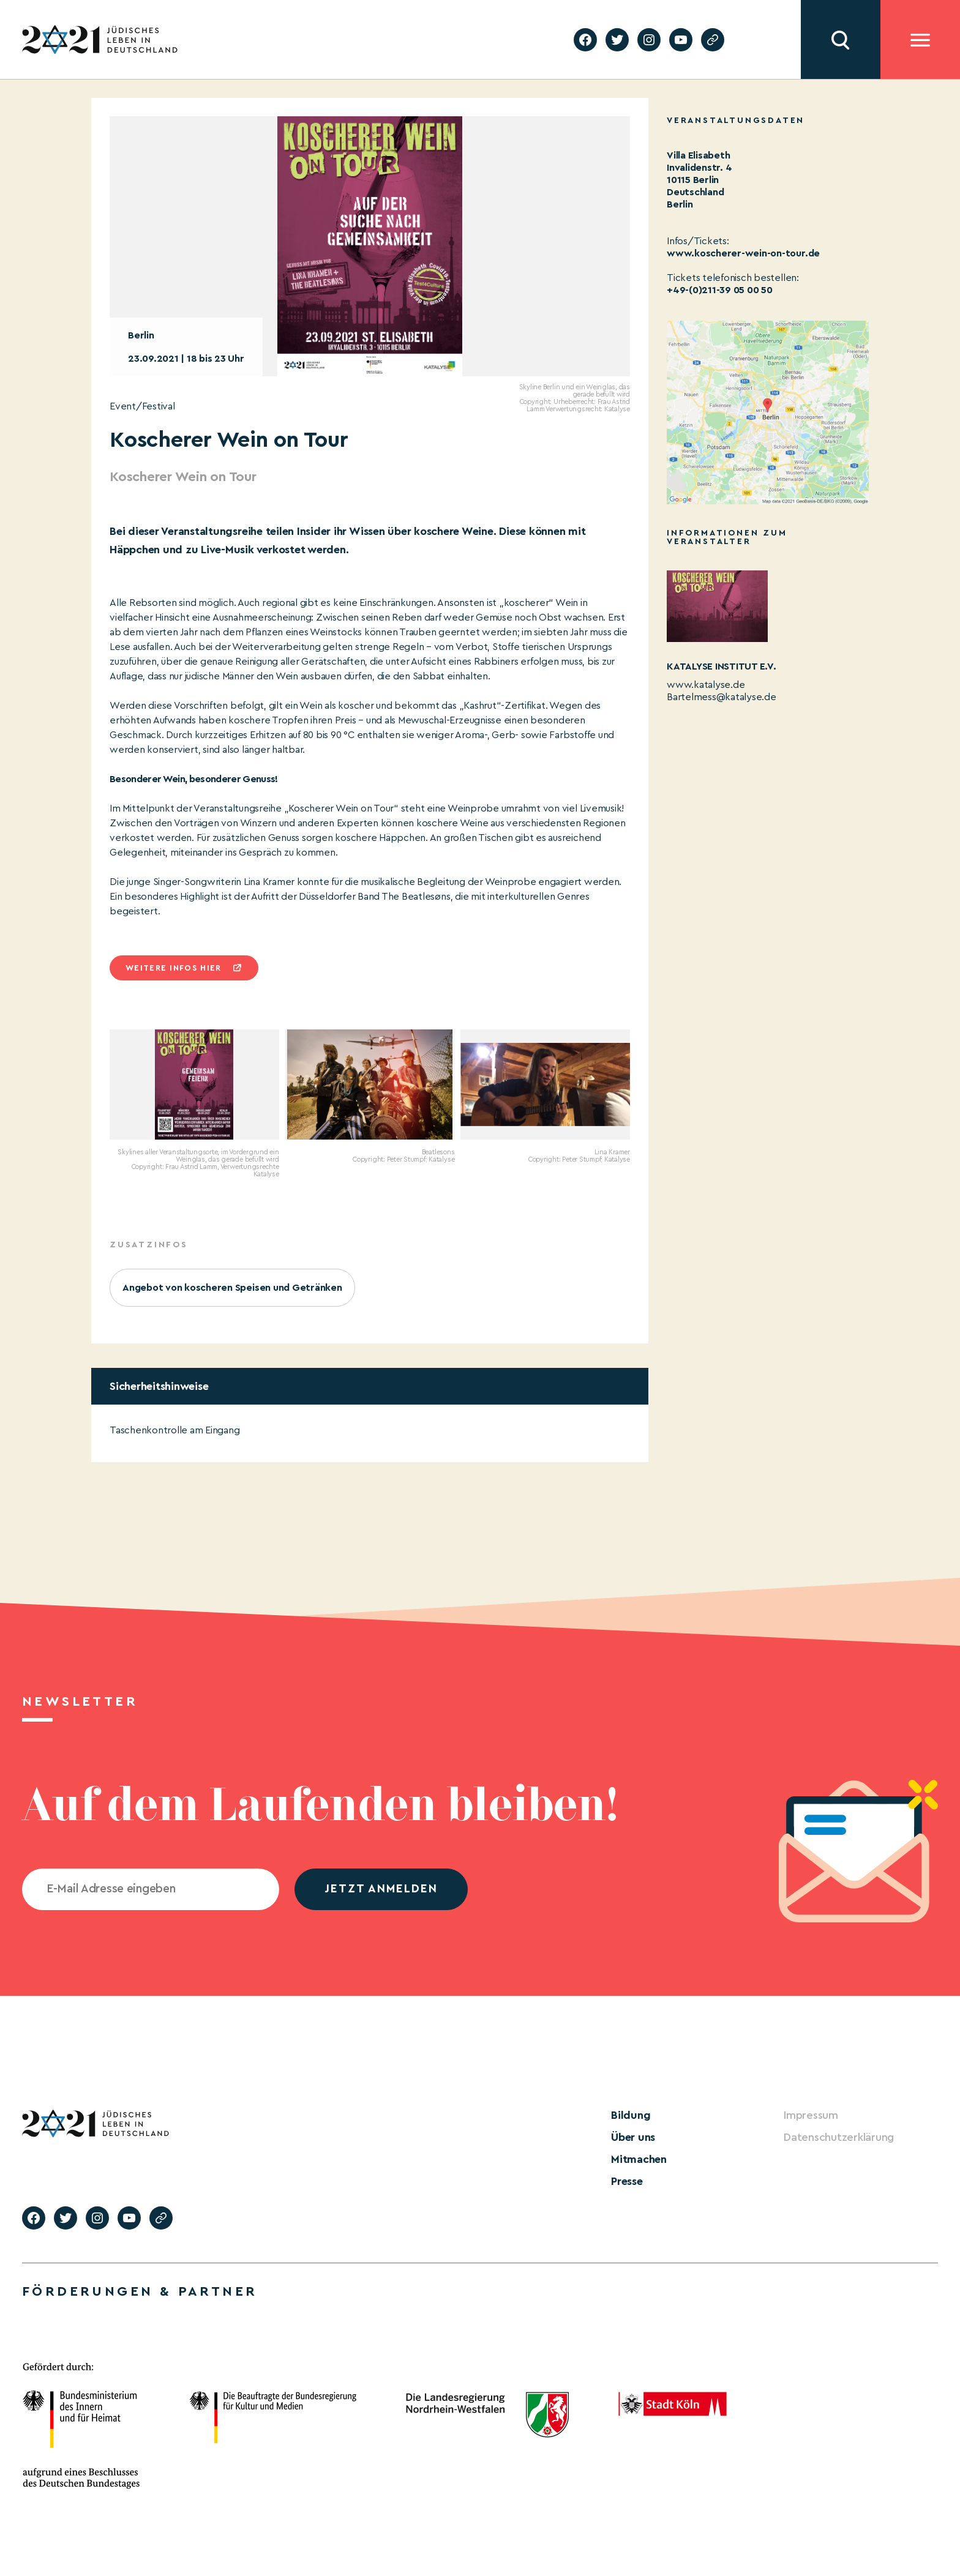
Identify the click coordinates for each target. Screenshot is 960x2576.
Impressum (811, 2115)
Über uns (633, 2137)
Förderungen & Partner (139, 2291)
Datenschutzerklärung (839, 2137)
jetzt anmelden (381, 1889)
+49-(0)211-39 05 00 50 (720, 290)
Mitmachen (639, 2159)
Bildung (630, 2115)
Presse (627, 2181)
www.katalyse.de (705, 685)
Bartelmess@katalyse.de (721, 697)
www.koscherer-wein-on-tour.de (743, 253)
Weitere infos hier (173, 968)
